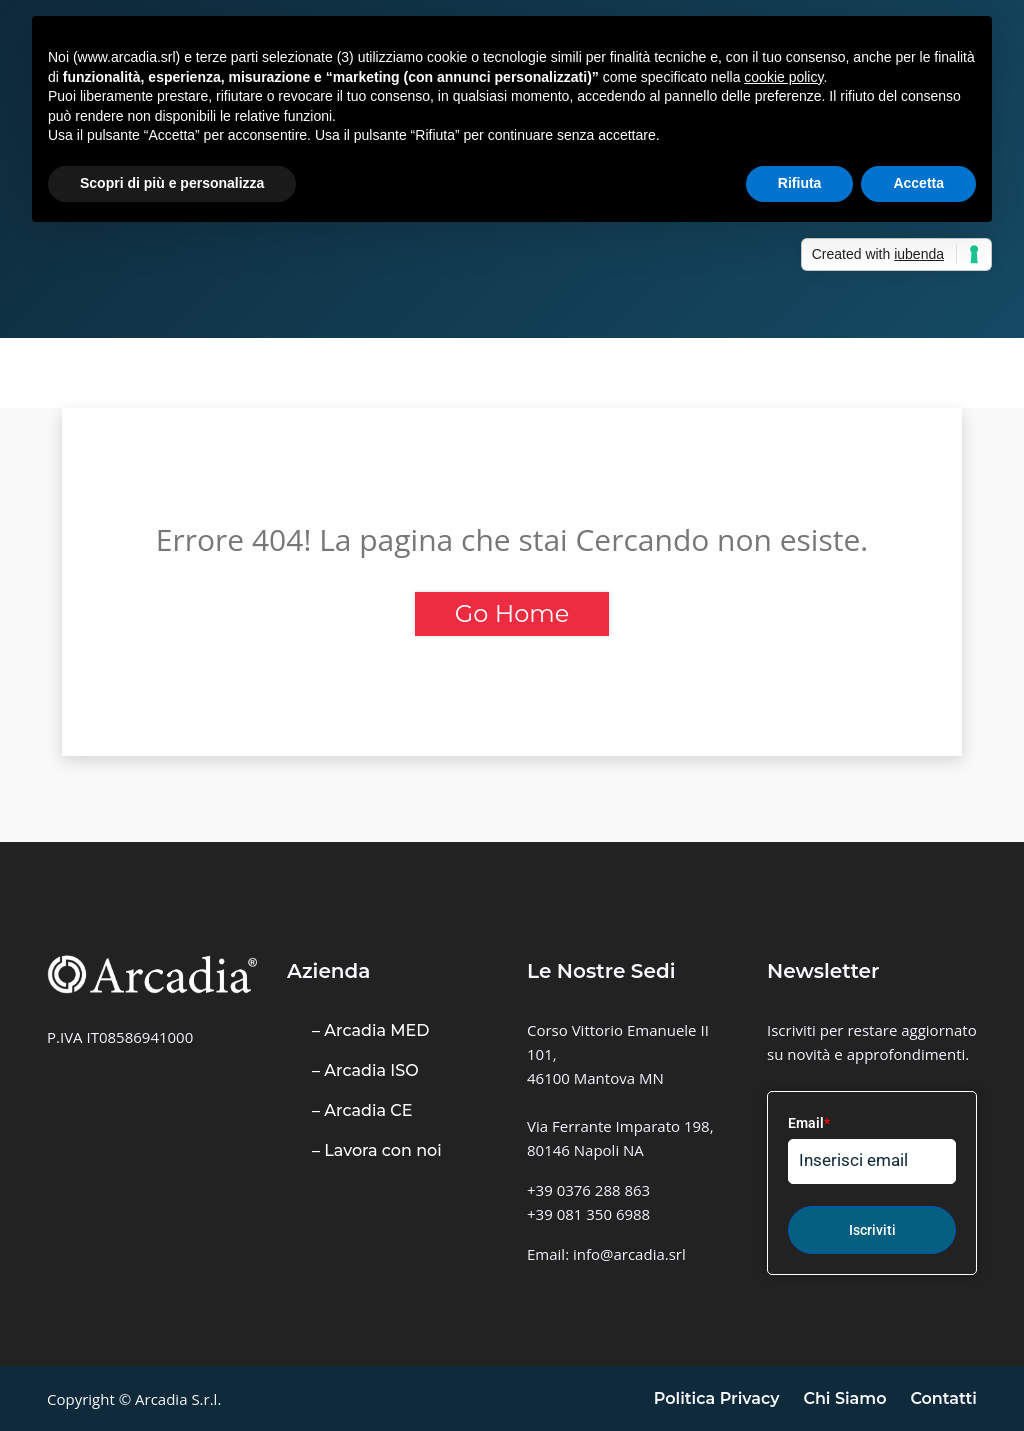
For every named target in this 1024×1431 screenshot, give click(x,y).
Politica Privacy (717, 1398)
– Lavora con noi (377, 1150)
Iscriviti (872, 1230)
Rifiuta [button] (800, 183)
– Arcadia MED (371, 1030)
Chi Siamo (844, 1398)
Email (809, 1123)
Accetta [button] (918, 183)
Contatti (943, 1398)
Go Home (512, 613)
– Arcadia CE (362, 1110)
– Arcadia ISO (365, 1070)
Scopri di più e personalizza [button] (172, 183)
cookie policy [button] (783, 77)
